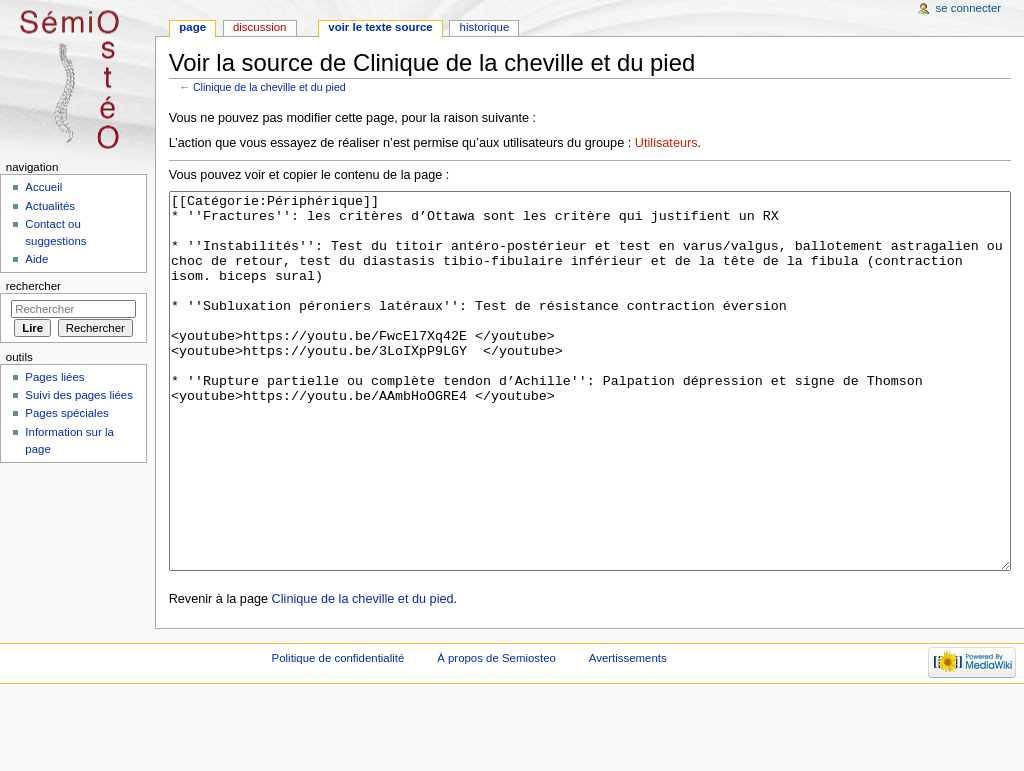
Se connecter (969, 8)
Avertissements (628, 733)
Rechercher (33, 286)
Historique (485, 27)
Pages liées (54, 377)
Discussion (259, 27)
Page (192, 27)
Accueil (43, 187)
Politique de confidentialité (338, 733)
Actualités (50, 206)
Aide (36, 259)
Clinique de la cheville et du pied (269, 87)
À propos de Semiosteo (496, 733)
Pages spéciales (66, 413)
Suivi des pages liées (79, 395)
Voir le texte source (380, 27)
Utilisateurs (666, 143)
